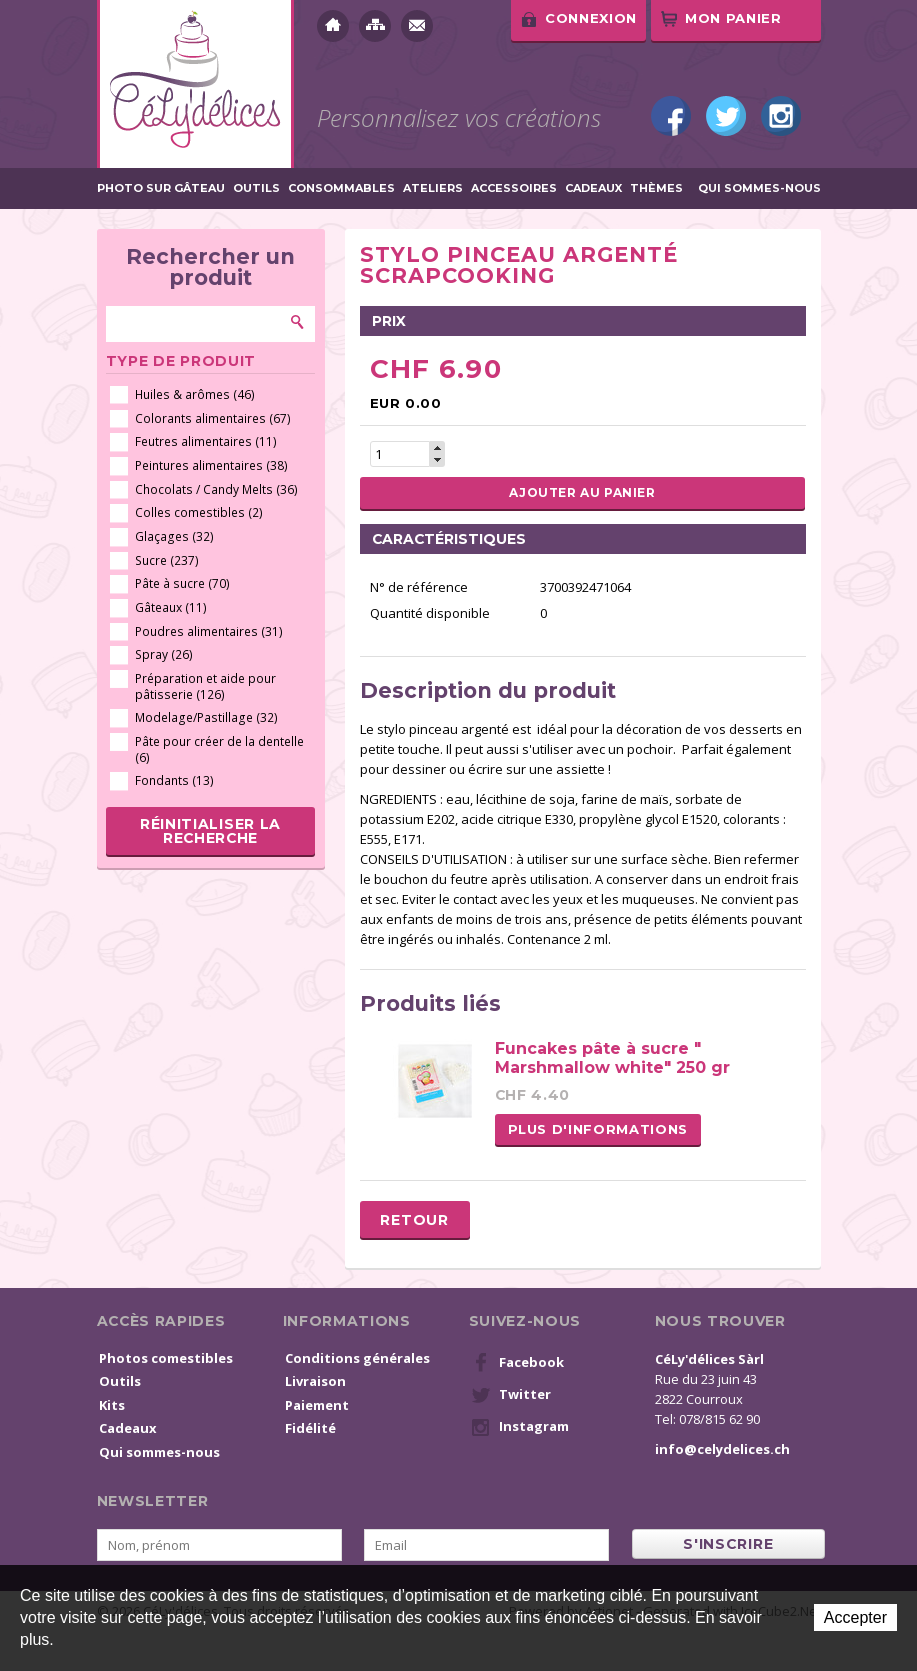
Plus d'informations (598, 1129)
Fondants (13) (174, 780)
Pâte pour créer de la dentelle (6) (219, 749)
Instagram (781, 116)
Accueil (333, 26)
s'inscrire (728, 1544)
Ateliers (433, 188)
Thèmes (656, 188)
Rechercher (298, 322)
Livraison (315, 1381)
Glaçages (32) (174, 536)
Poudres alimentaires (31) (209, 631)
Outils (256, 188)
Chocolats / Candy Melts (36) (216, 489)
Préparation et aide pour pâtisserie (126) (205, 686)
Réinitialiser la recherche (210, 831)
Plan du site (375, 26)
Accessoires (514, 188)
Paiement (317, 1405)
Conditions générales (357, 1358)
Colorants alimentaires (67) (213, 418)
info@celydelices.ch (722, 1449)
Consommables (341, 188)
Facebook (671, 116)
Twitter (726, 116)
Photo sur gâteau (161, 188)
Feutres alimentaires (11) (206, 441)
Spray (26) (164, 654)
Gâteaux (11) (171, 607)
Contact (417, 26)
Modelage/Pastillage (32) (206, 717)
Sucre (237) (167, 560)
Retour (414, 1220)
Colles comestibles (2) (199, 512)
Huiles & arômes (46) (195, 394)
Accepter (855, 1617)
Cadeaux (593, 188)
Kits (112, 1405)
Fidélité (310, 1428)
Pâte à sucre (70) (182, 583)
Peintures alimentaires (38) (211, 465)
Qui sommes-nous (759, 188)
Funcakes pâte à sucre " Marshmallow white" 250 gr (612, 1058)
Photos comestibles (166, 1358)
